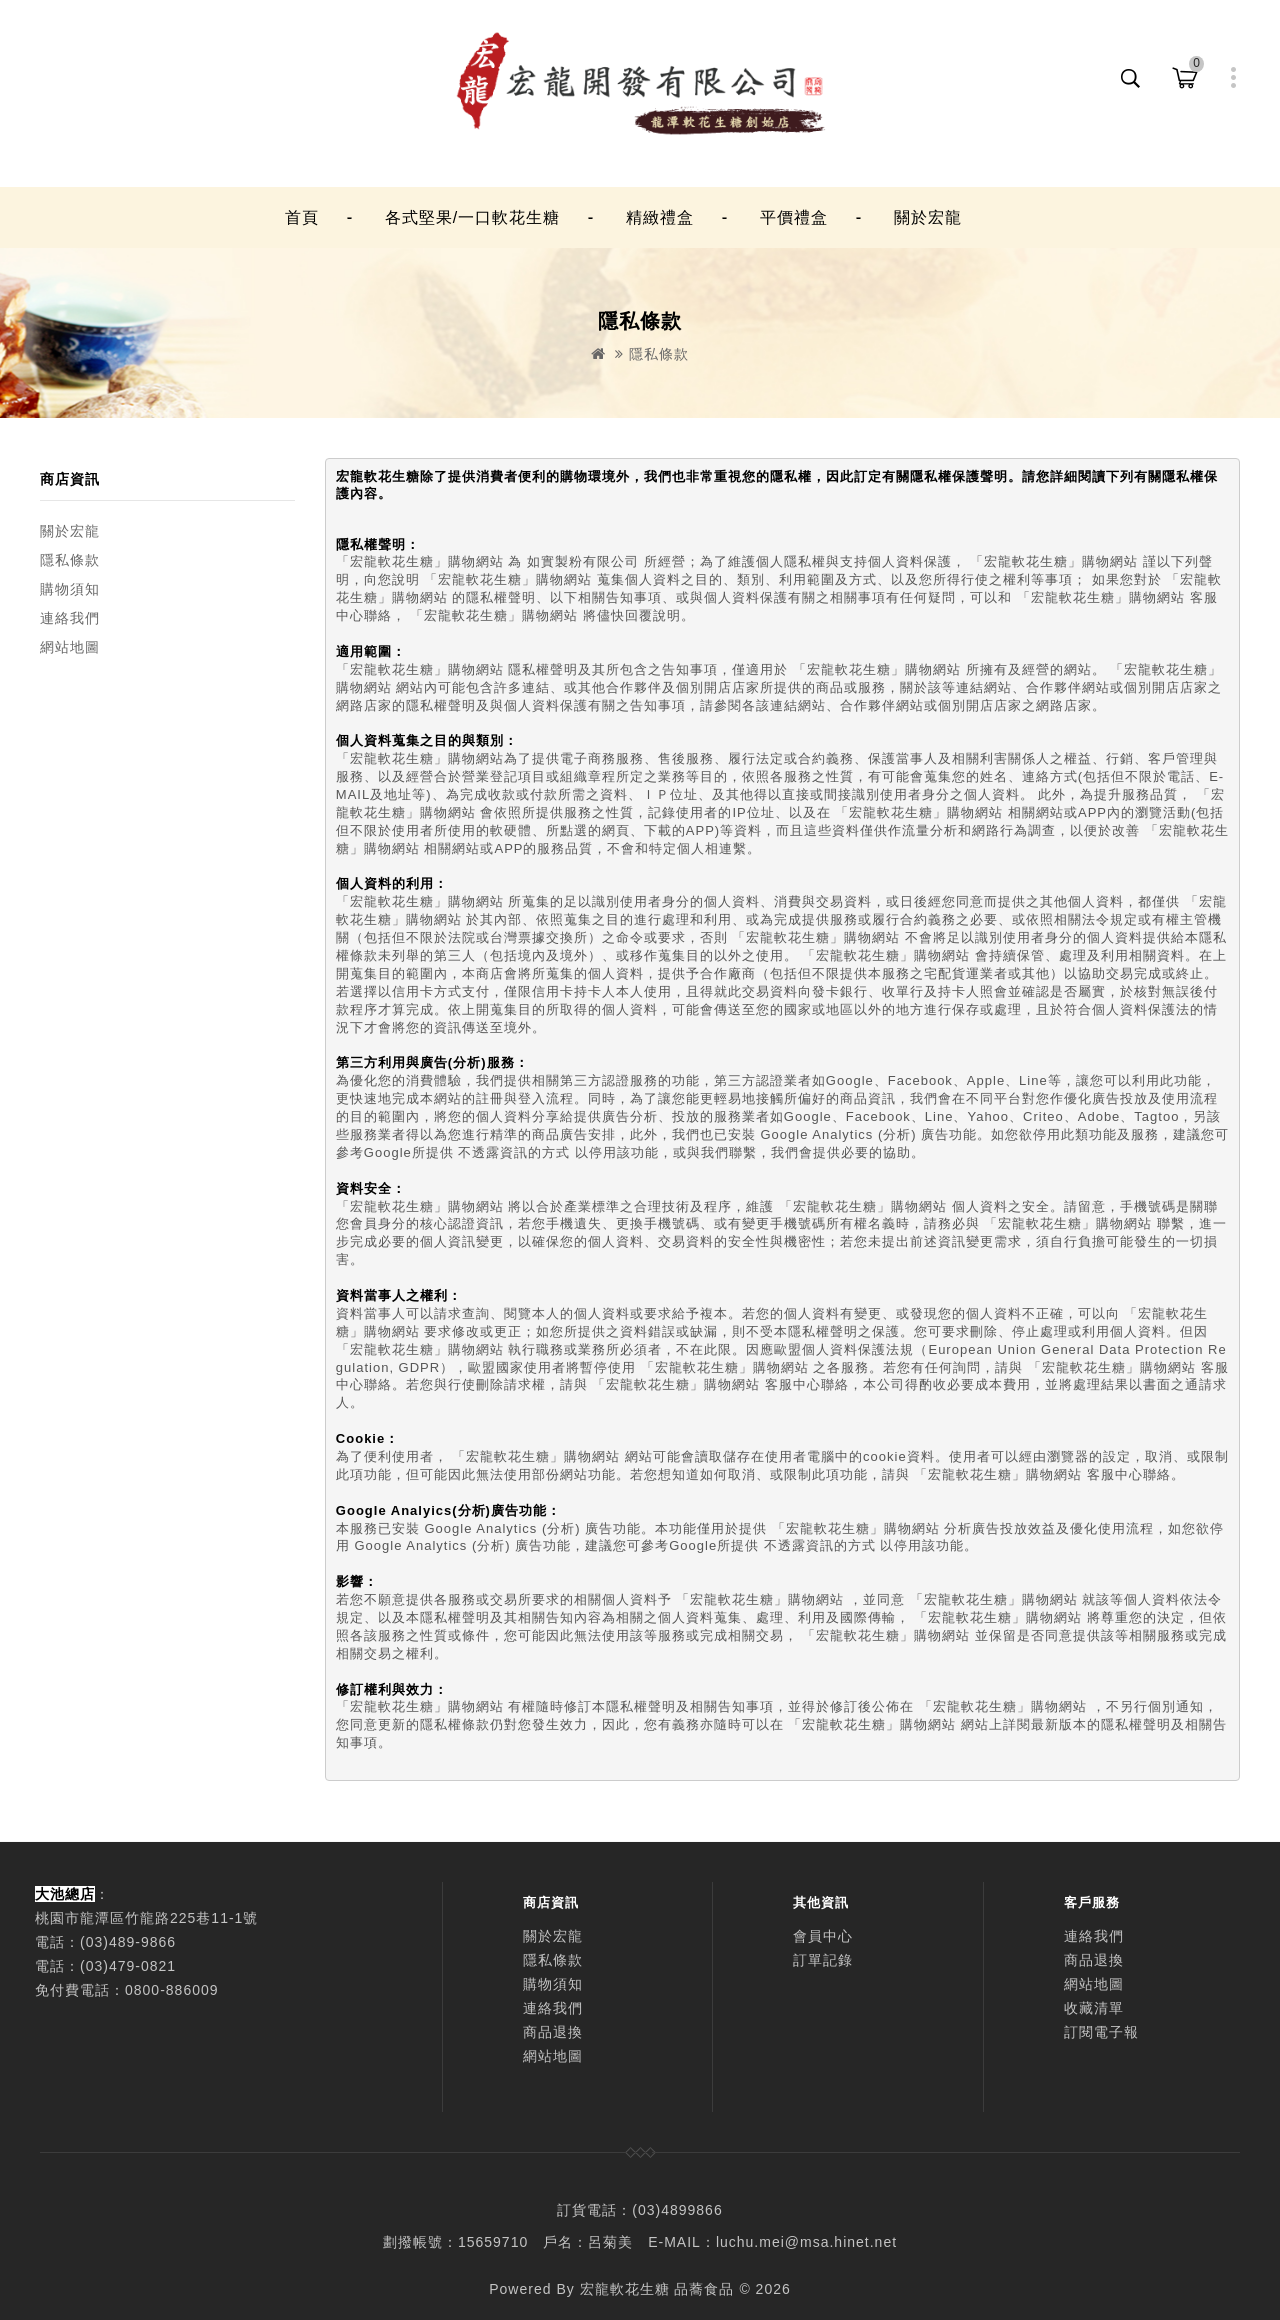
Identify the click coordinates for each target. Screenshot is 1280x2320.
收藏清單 (1094, 2008)
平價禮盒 (794, 217)
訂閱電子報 (1101, 2032)
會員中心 (823, 1936)
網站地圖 (70, 647)
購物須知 (70, 589)
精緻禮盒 (660, 217)
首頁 (302, 217)
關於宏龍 (928, 217)
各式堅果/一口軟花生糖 (472, 217)
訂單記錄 (823, 1960)
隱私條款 (659, 354)
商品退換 (553, 2032)
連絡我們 (70, 618)
